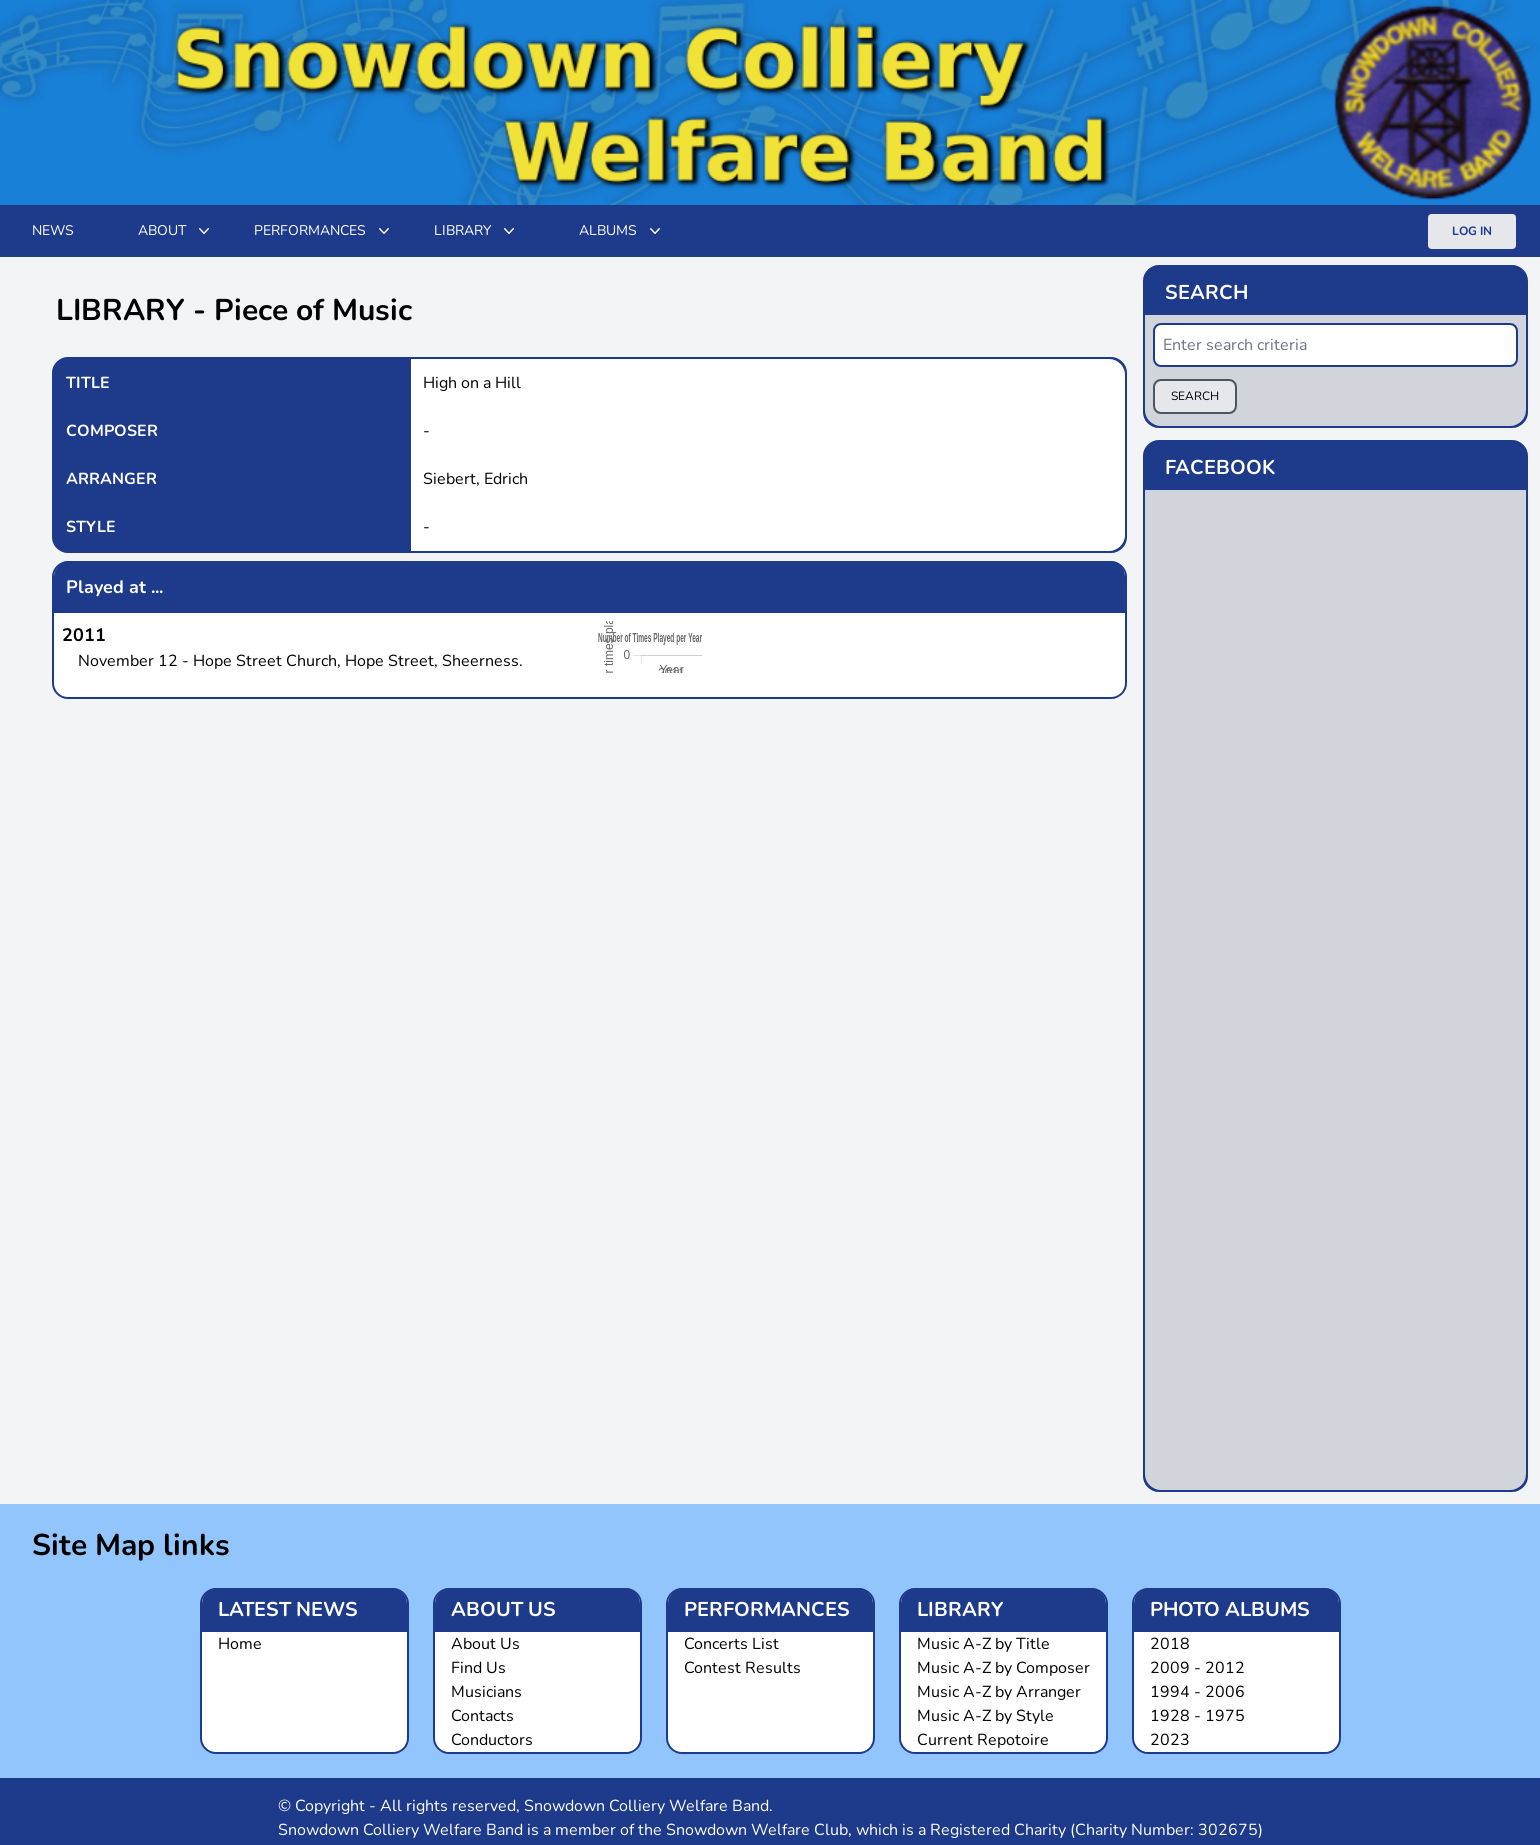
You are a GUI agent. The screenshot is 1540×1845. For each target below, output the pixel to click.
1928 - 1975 (1197, 1716)
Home (240, 1644)
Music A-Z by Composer (1003, 1668)
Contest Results (742, 1668)
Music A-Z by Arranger (999, 1692)
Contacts (482, 1716)
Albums (622, 231)
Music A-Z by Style (985, 1716)
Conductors (492, 1740)
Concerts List (731, 1644)
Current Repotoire (983, 1740)
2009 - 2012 (1197, 1668)
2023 (1170, 1740)
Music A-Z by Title (983, 1644)
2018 (1170, 1644)
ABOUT (176, 231)
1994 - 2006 (1197, 1692)
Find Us (478, 1668)
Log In (1472, 231)
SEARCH (1195, 396)
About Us (485, 1644)
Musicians (486, 1692)
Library (476, 231)
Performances (324, 231)
